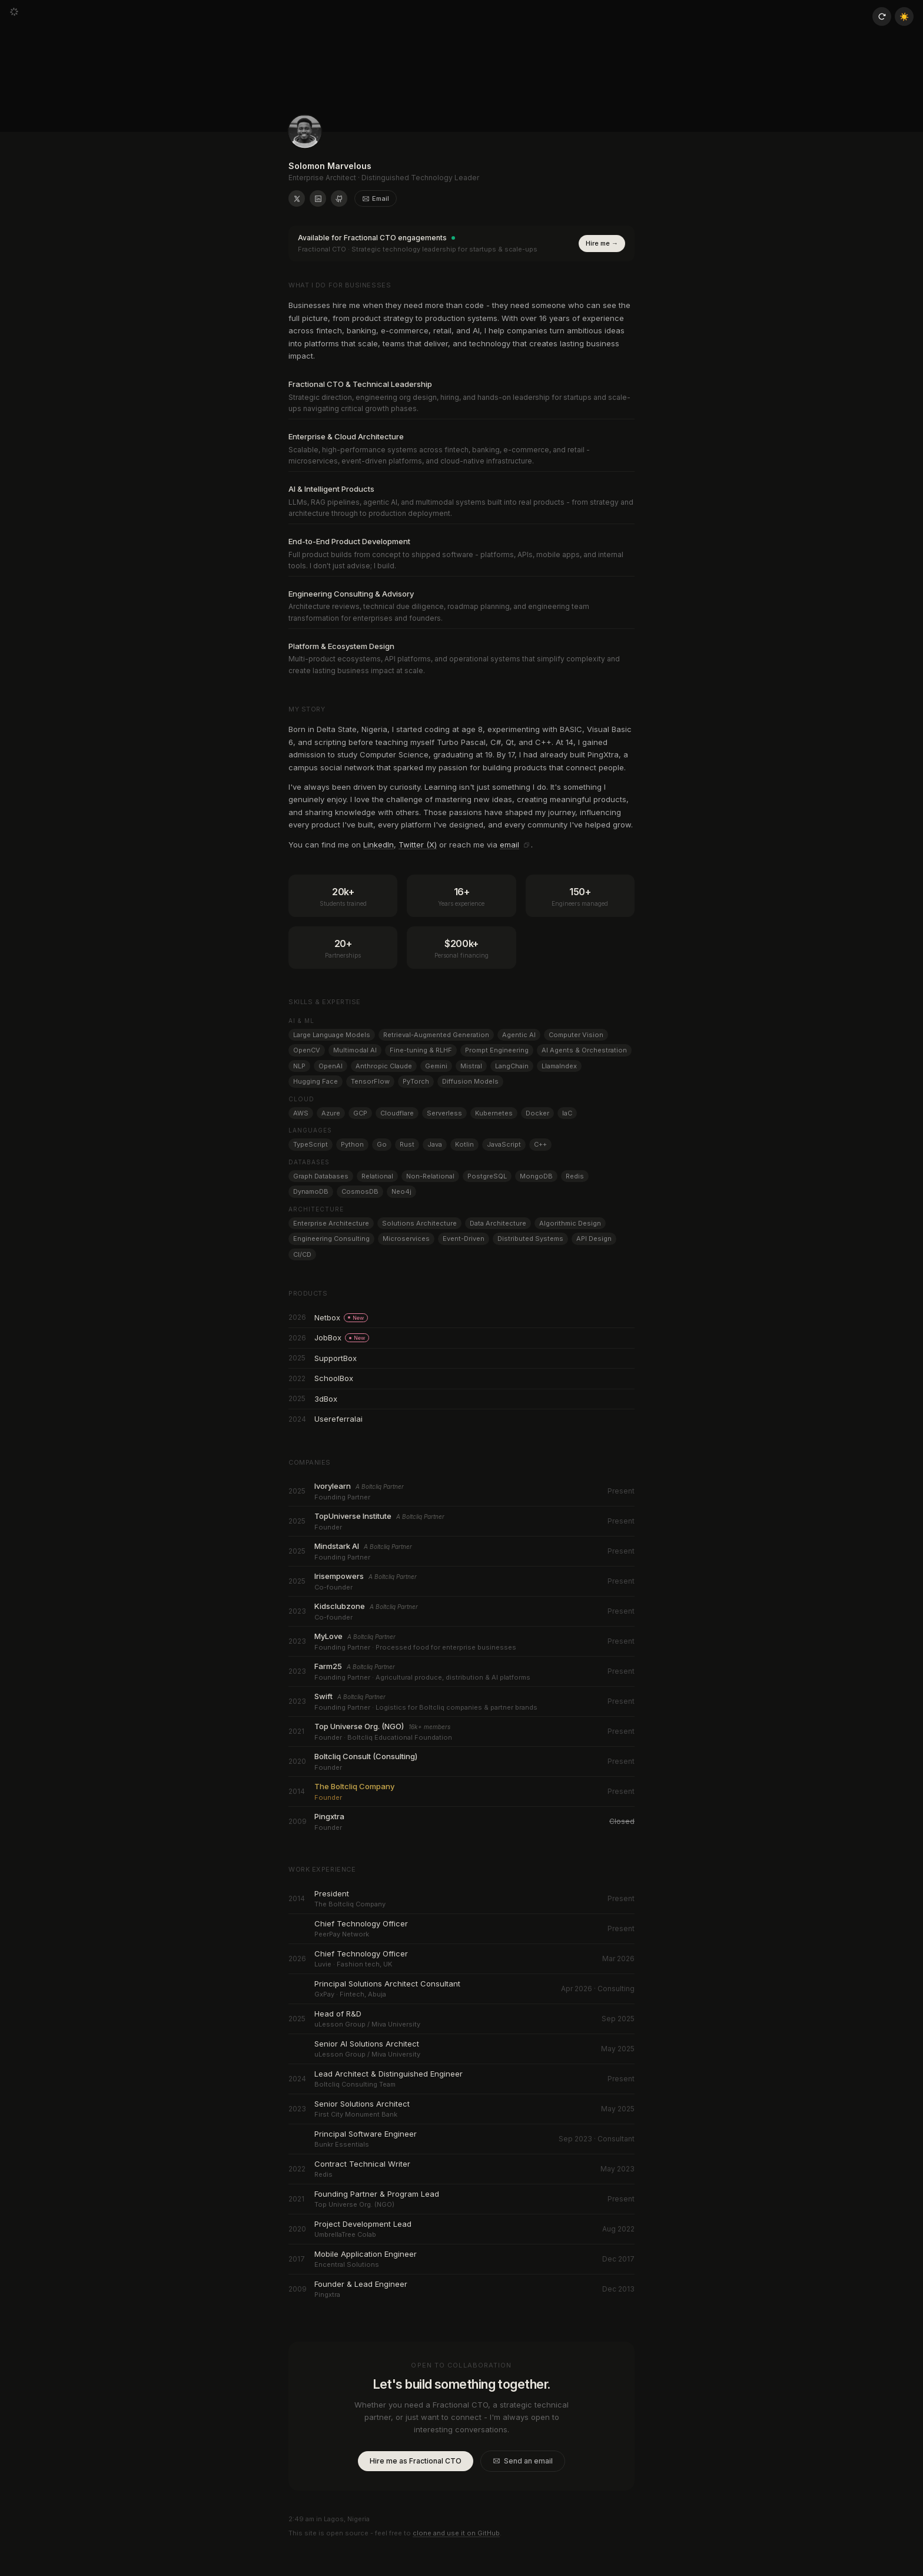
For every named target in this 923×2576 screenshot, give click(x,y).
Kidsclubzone (337, 1606)
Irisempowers (338, 1576)
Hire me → (602, 243)
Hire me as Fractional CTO (416, 2460)
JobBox (340, 1337)
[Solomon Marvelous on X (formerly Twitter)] (296, 198)
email (509, 844)
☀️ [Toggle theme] (904, 16)
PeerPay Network (338, 1934)
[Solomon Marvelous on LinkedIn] (318, 198)
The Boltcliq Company (347, 1904)
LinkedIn (378, 844)
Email (375, 198)
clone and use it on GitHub (456, 2533)
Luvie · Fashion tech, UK (347, 1964)
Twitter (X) (418, 844)
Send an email (523, 2460)
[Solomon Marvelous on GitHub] (339, 198)
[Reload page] (881, 16)
